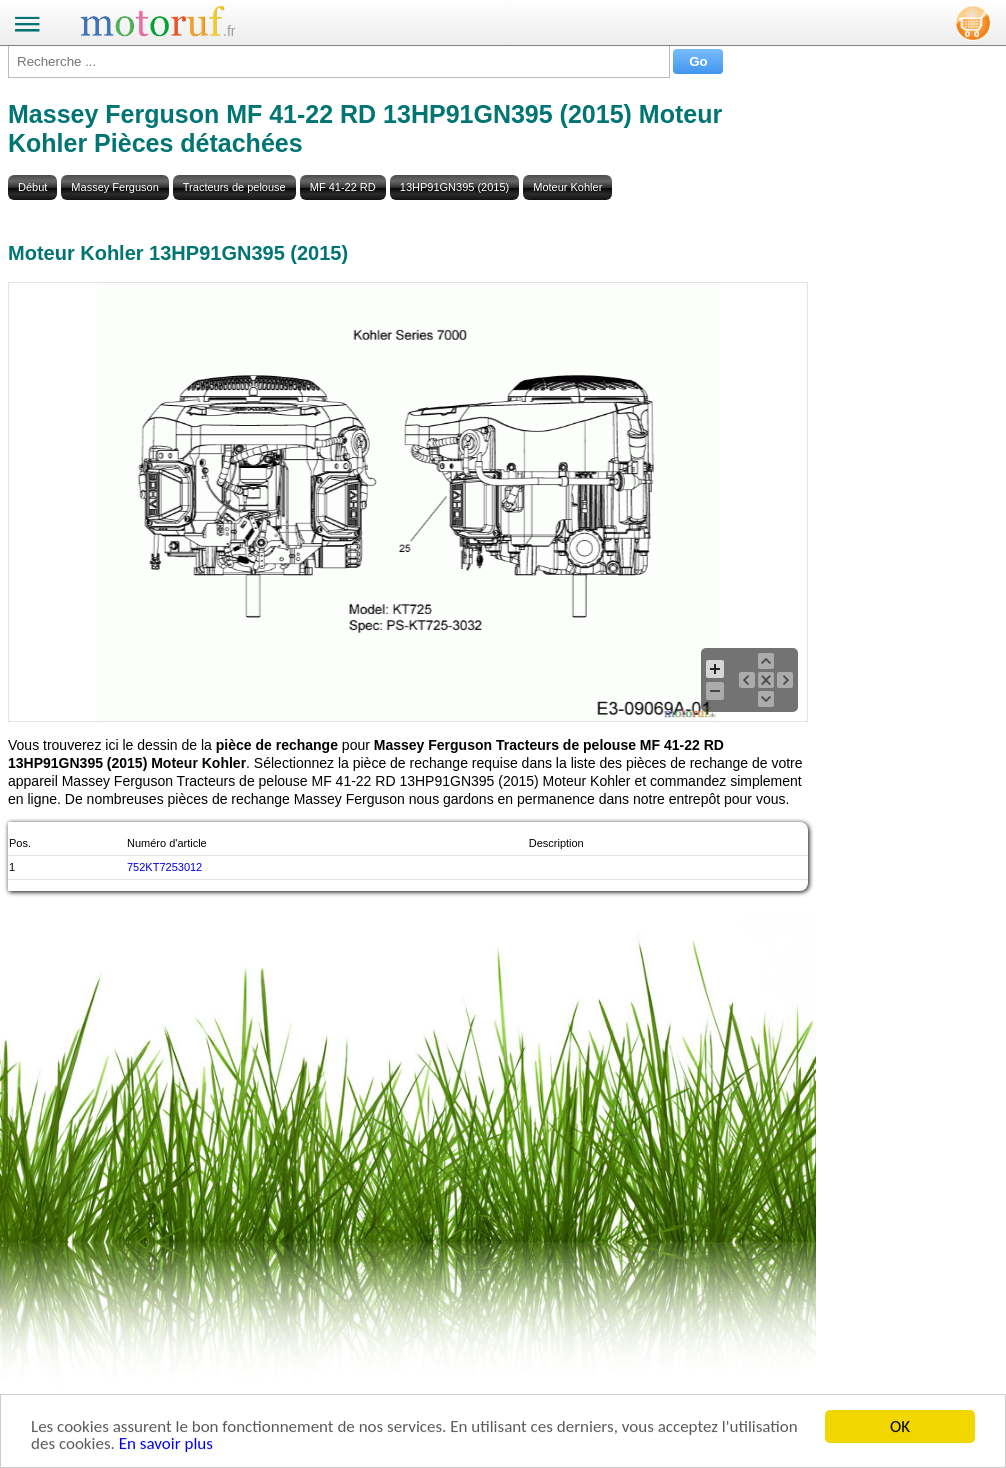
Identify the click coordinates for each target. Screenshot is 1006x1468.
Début (32, 187)
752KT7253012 (164, 867)
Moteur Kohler (567, 187)
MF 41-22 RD (343, 187)
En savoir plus (166, 1445)
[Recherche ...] (339, 61)
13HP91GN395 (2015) (454, 187)
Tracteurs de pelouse (234, 187)
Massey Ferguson (114, 187)
